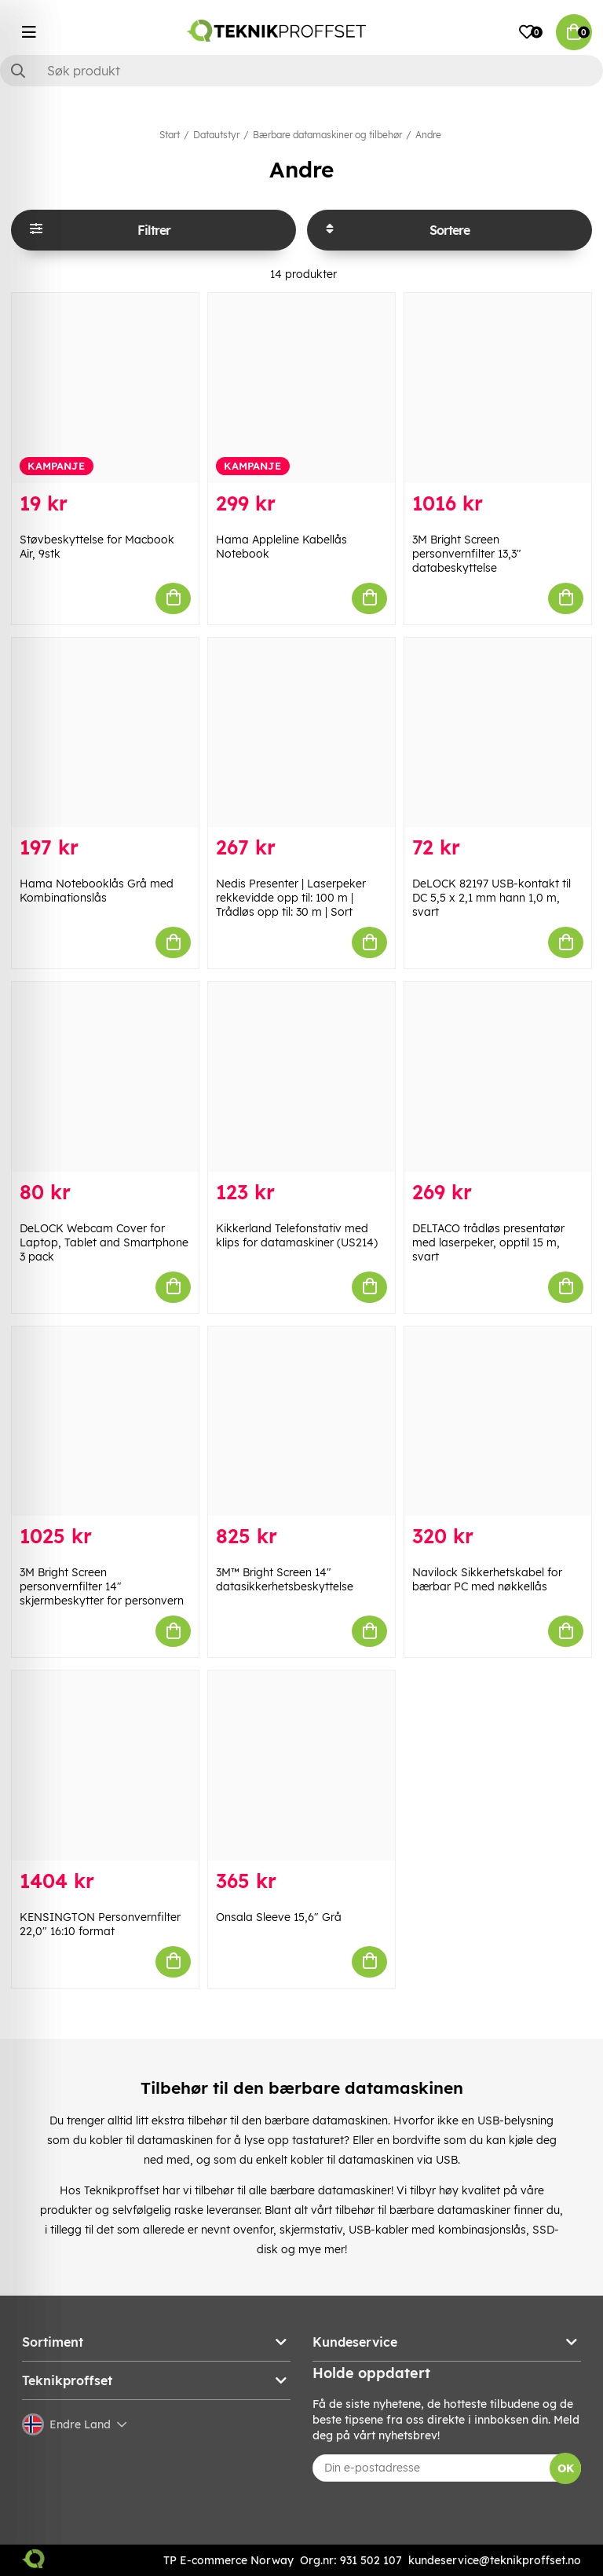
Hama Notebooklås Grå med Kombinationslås (97, 890)
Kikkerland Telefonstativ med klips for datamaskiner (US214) (297, 1235)
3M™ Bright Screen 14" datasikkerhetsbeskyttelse (284, 1579)
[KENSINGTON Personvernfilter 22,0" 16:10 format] (105, 1765)
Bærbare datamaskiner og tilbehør (327, 135)
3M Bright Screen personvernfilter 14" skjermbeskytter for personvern (102, 1586)
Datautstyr (216, 135)
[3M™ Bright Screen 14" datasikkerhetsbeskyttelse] (301, 1421)
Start (169, 135)
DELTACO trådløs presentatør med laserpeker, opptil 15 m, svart (488, 1242)
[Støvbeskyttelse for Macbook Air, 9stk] (105, 388)
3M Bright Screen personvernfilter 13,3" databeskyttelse (466, 553)
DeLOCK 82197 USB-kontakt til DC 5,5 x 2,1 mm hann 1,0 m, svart (491, 897)
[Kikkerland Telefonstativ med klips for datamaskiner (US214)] (301, 1077)
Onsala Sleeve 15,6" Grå (279, 1917)
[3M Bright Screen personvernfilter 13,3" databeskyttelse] (497, 388)
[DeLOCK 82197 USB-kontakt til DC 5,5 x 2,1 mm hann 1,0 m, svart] (497, 733)
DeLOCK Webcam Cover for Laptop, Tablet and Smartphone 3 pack (104, 1242)
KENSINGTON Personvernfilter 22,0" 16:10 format (100, 1924)
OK (565, 2468)
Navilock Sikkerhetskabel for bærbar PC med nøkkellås (487, 1579)
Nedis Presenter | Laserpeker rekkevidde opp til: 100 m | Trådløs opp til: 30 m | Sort (291, 897)
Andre (428, 135)
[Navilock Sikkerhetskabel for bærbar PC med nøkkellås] (497, 1421)
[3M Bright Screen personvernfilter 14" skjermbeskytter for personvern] (105, 1421)
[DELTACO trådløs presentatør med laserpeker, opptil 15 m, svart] (497, 1077)
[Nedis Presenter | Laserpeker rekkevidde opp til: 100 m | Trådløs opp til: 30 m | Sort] (301, 733)
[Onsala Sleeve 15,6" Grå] (301, 1765)
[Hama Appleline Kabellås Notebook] (301, 388)
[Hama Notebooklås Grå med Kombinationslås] (105, 733)
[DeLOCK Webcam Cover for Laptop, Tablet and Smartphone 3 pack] (105, 1077)
